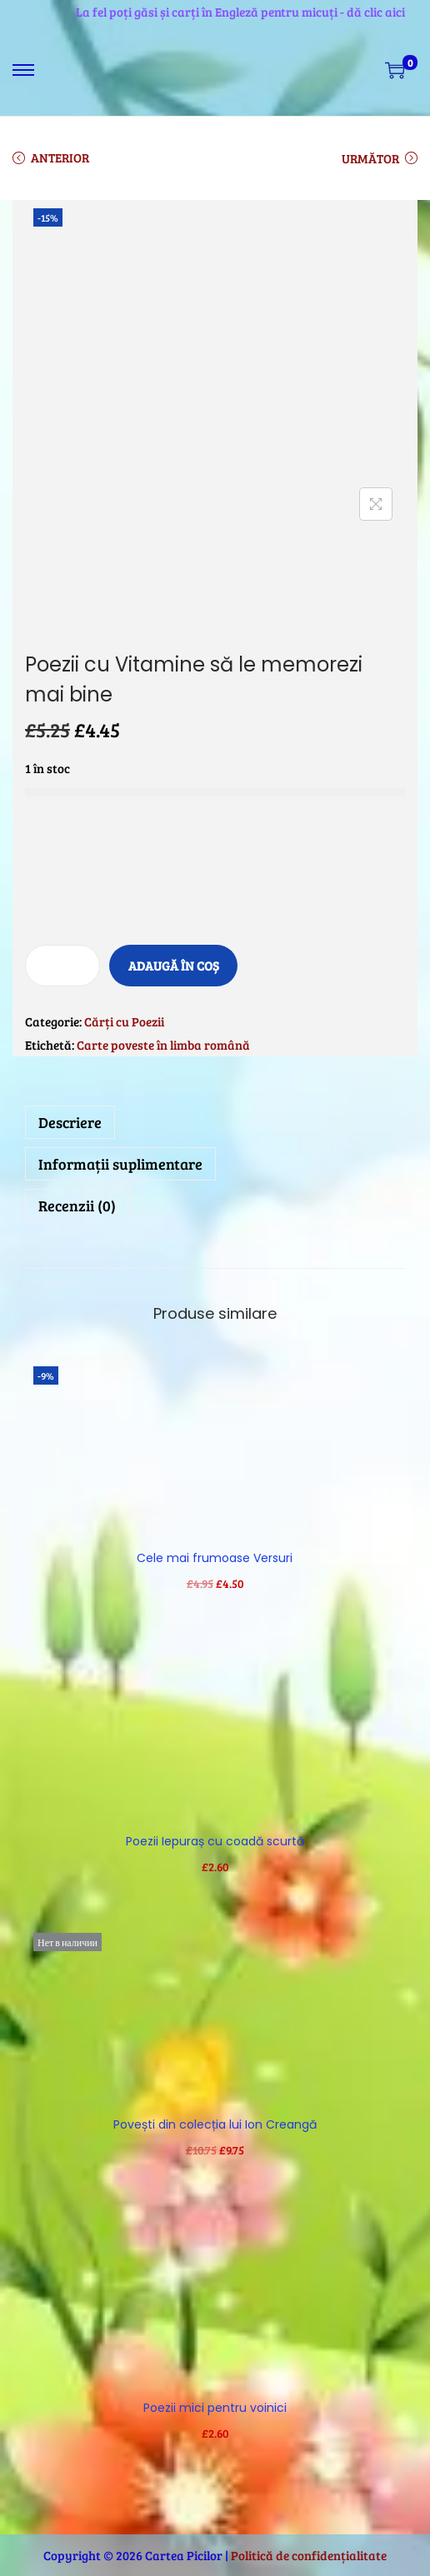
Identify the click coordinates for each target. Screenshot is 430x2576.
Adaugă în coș (173, 965)
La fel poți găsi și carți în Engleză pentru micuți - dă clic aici (240, 11)
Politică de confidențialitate (309, 2555)
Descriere (70, 1122)
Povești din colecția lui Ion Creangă (215, 2124)
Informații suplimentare (120, 1164)
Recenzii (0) (77, 1206)
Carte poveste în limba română (163, 1044)
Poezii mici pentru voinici (215, 2407)
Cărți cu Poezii (124, 1021)
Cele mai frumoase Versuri (214, 1558)
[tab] (215, 1122)
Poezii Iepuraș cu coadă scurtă (215, 1841)
